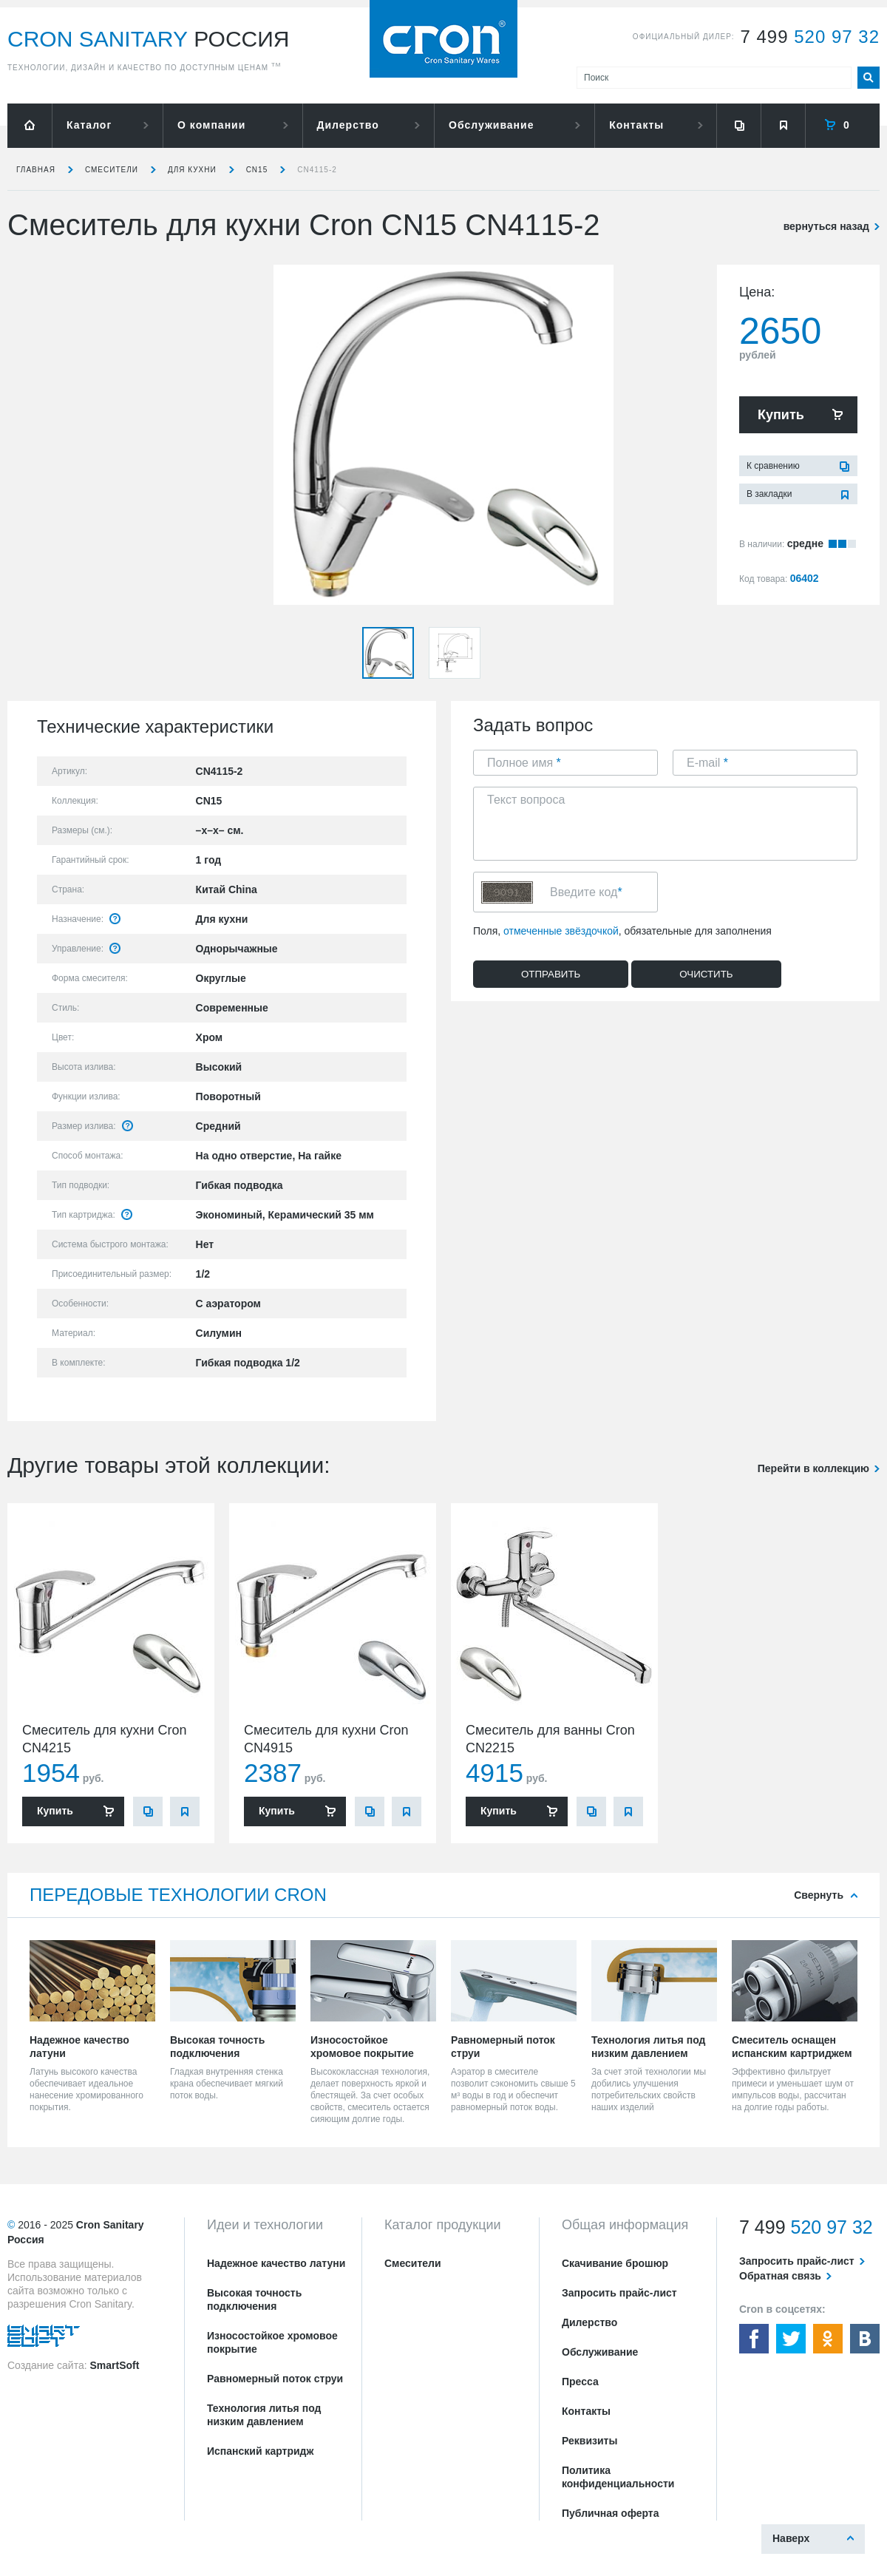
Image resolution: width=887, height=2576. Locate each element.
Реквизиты (589, 2441)
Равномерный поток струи (275, 2379)
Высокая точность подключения (254, 2299)
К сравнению (773, 466)
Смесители (111, 170)
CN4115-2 (317, 170)
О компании (211, 125)
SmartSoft (114, 2365)
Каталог (89, 125)
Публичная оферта (610, 2513)
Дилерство (348, 125)
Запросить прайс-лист (619, 2293)
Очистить (706, 974)
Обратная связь (780, 2276)
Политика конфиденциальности (618, 2476)
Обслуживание (491, 125)
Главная (35, 170)
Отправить (550, 974)
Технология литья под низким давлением (264, 2414)
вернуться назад (826, 226)
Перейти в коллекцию (813, 1468)
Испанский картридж (260, 2451)
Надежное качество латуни (276, 2263)
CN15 (257, 170)
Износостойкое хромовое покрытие (272, 2342)
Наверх (790, 2538)
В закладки (769, 494)
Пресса (580, 2381)
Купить (781, 414)
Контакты (636, 125)
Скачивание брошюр (615, 2263)
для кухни (192, 170)
